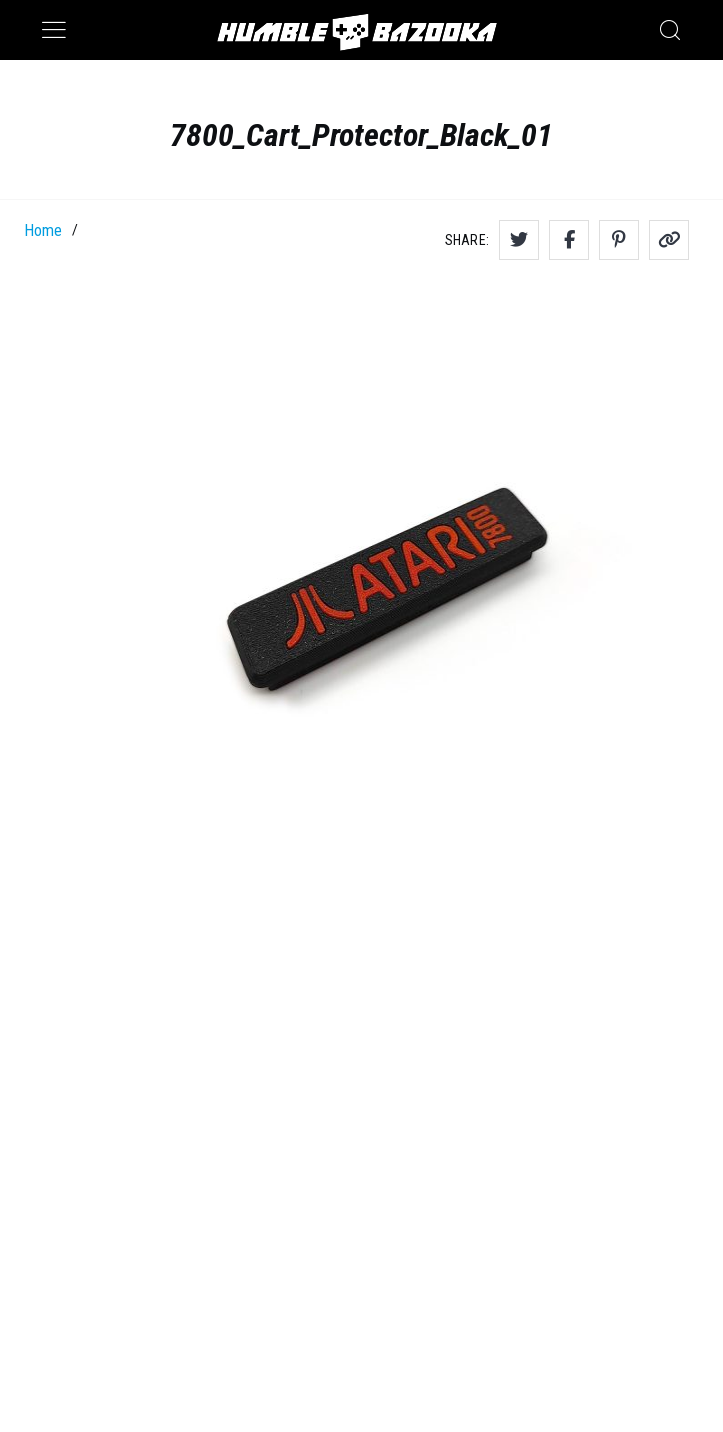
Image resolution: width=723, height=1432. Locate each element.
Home (43, 230)
